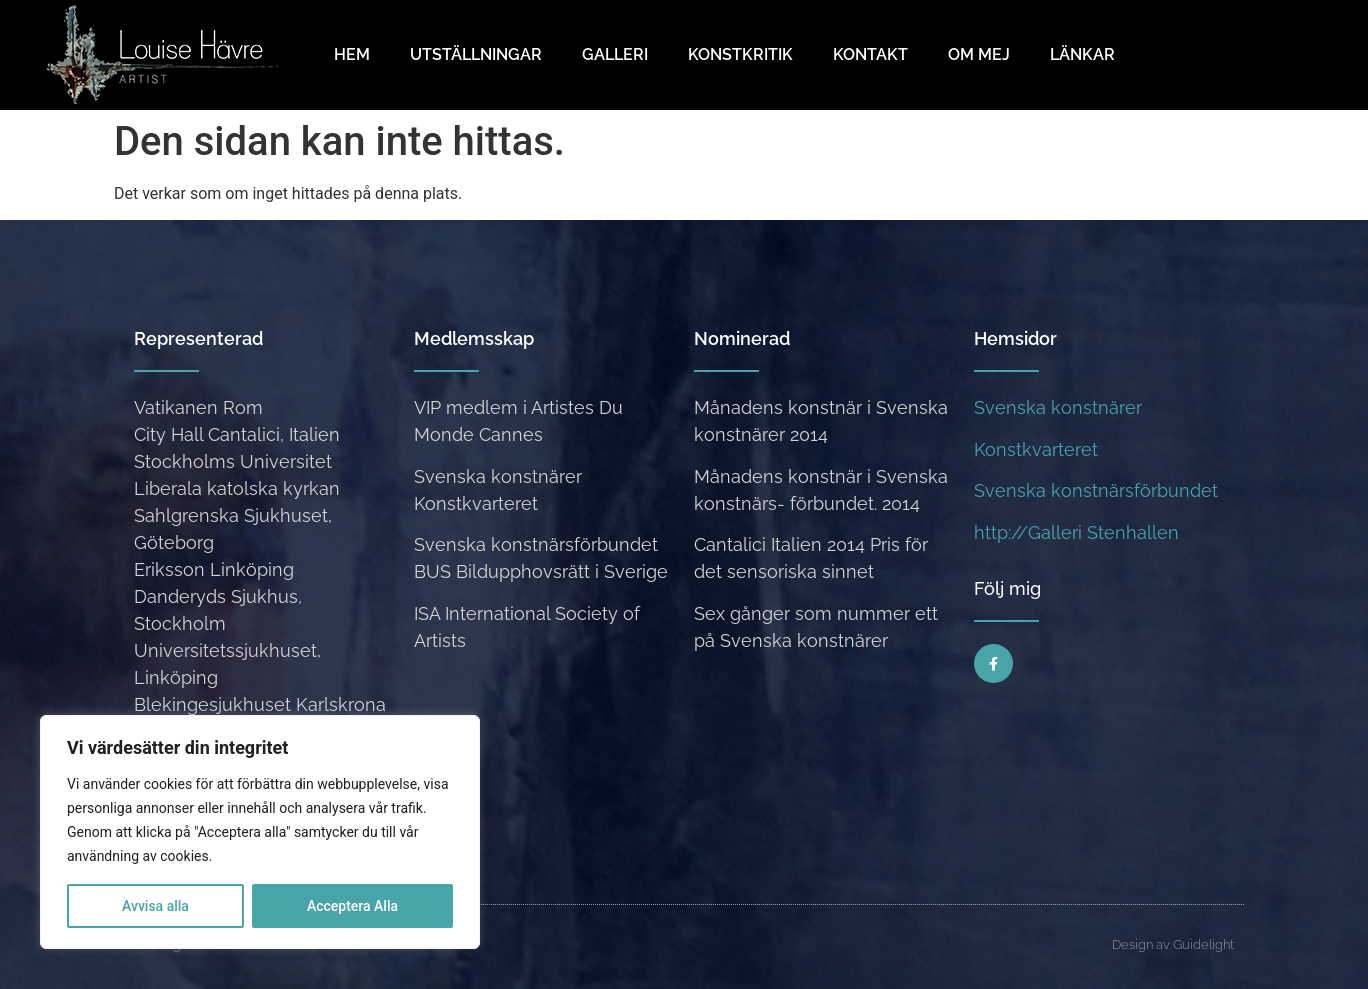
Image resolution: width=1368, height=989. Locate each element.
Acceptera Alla (352, 906)
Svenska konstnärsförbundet (1096, 490)
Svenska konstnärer (1058, 407)
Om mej (979, 54)
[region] (260, 832)
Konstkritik (740, 54)
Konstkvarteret (1036, 449)
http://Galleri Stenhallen (1076, 532)
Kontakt (870, 54)
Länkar (1082, 54)
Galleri (615, 54)
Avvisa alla (155, 906)
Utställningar (476, 54)
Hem (352, 54)
